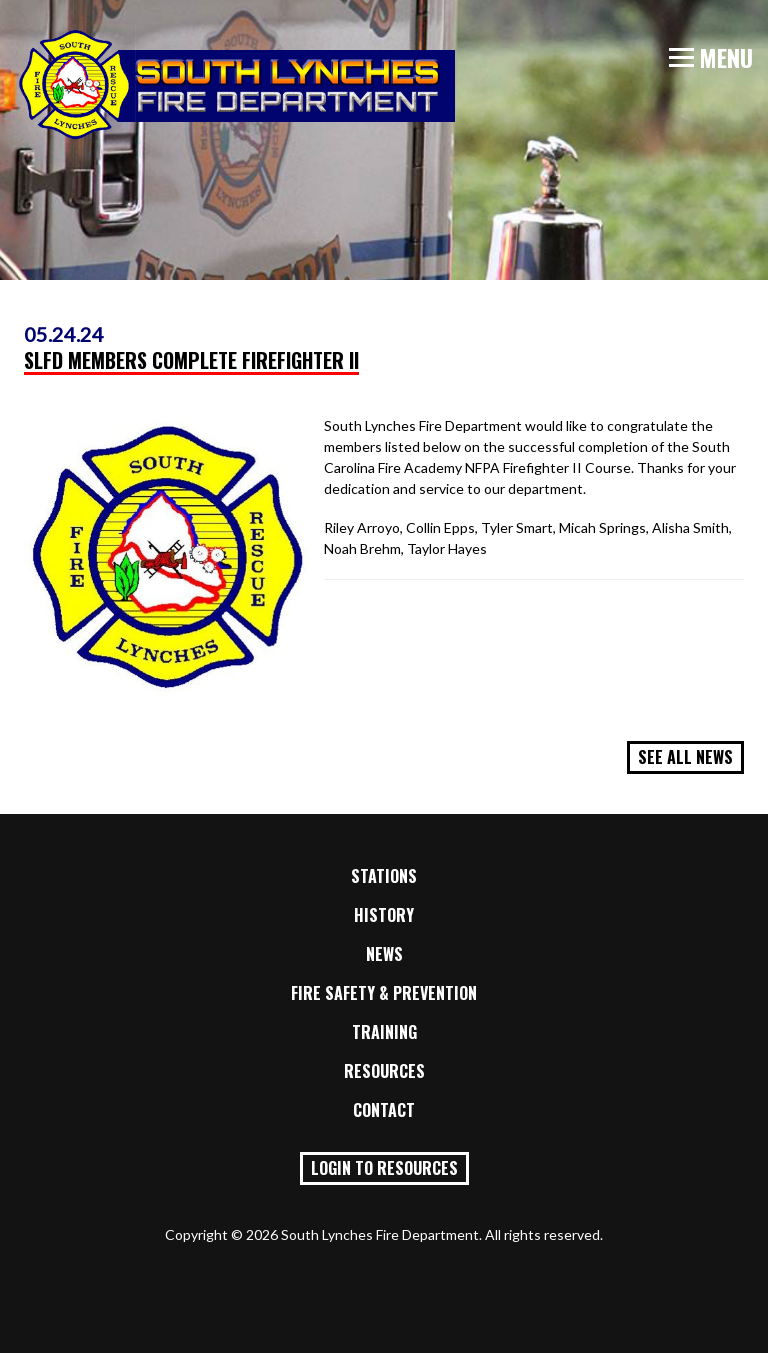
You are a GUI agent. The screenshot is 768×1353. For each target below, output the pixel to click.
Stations (384, 876)
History (384, 915)
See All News (685, 757)
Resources (384, 1071)
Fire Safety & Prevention (384, 993)
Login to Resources (384, 1168)
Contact (384, 1110)
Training (384, 1032)
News (384, 954)
